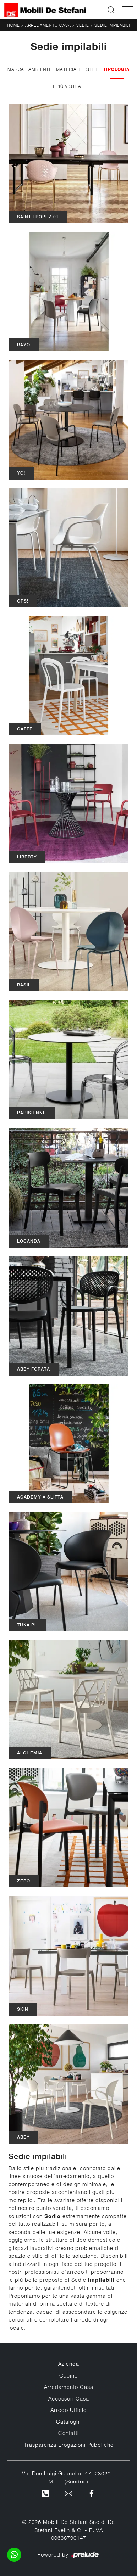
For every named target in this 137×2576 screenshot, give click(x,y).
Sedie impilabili (112, 25)
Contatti (68, 2433)
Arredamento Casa (48, 25)
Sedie (82, 25)
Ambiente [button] (40, 69)
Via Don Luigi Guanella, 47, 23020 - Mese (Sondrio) (68, 2477)
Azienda (68, 2364)
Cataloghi (68, 2421)
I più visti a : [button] (68, 86)
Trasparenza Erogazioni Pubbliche (69, 2444)
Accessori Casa (68, 2398)
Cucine (68, 2375)
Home (13, 25)
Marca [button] (15, 69)
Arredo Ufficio (68, 2410)
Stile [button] (92, 69)
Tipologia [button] (116, 69)
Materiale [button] (69, 69)
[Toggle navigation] (127, 9)
